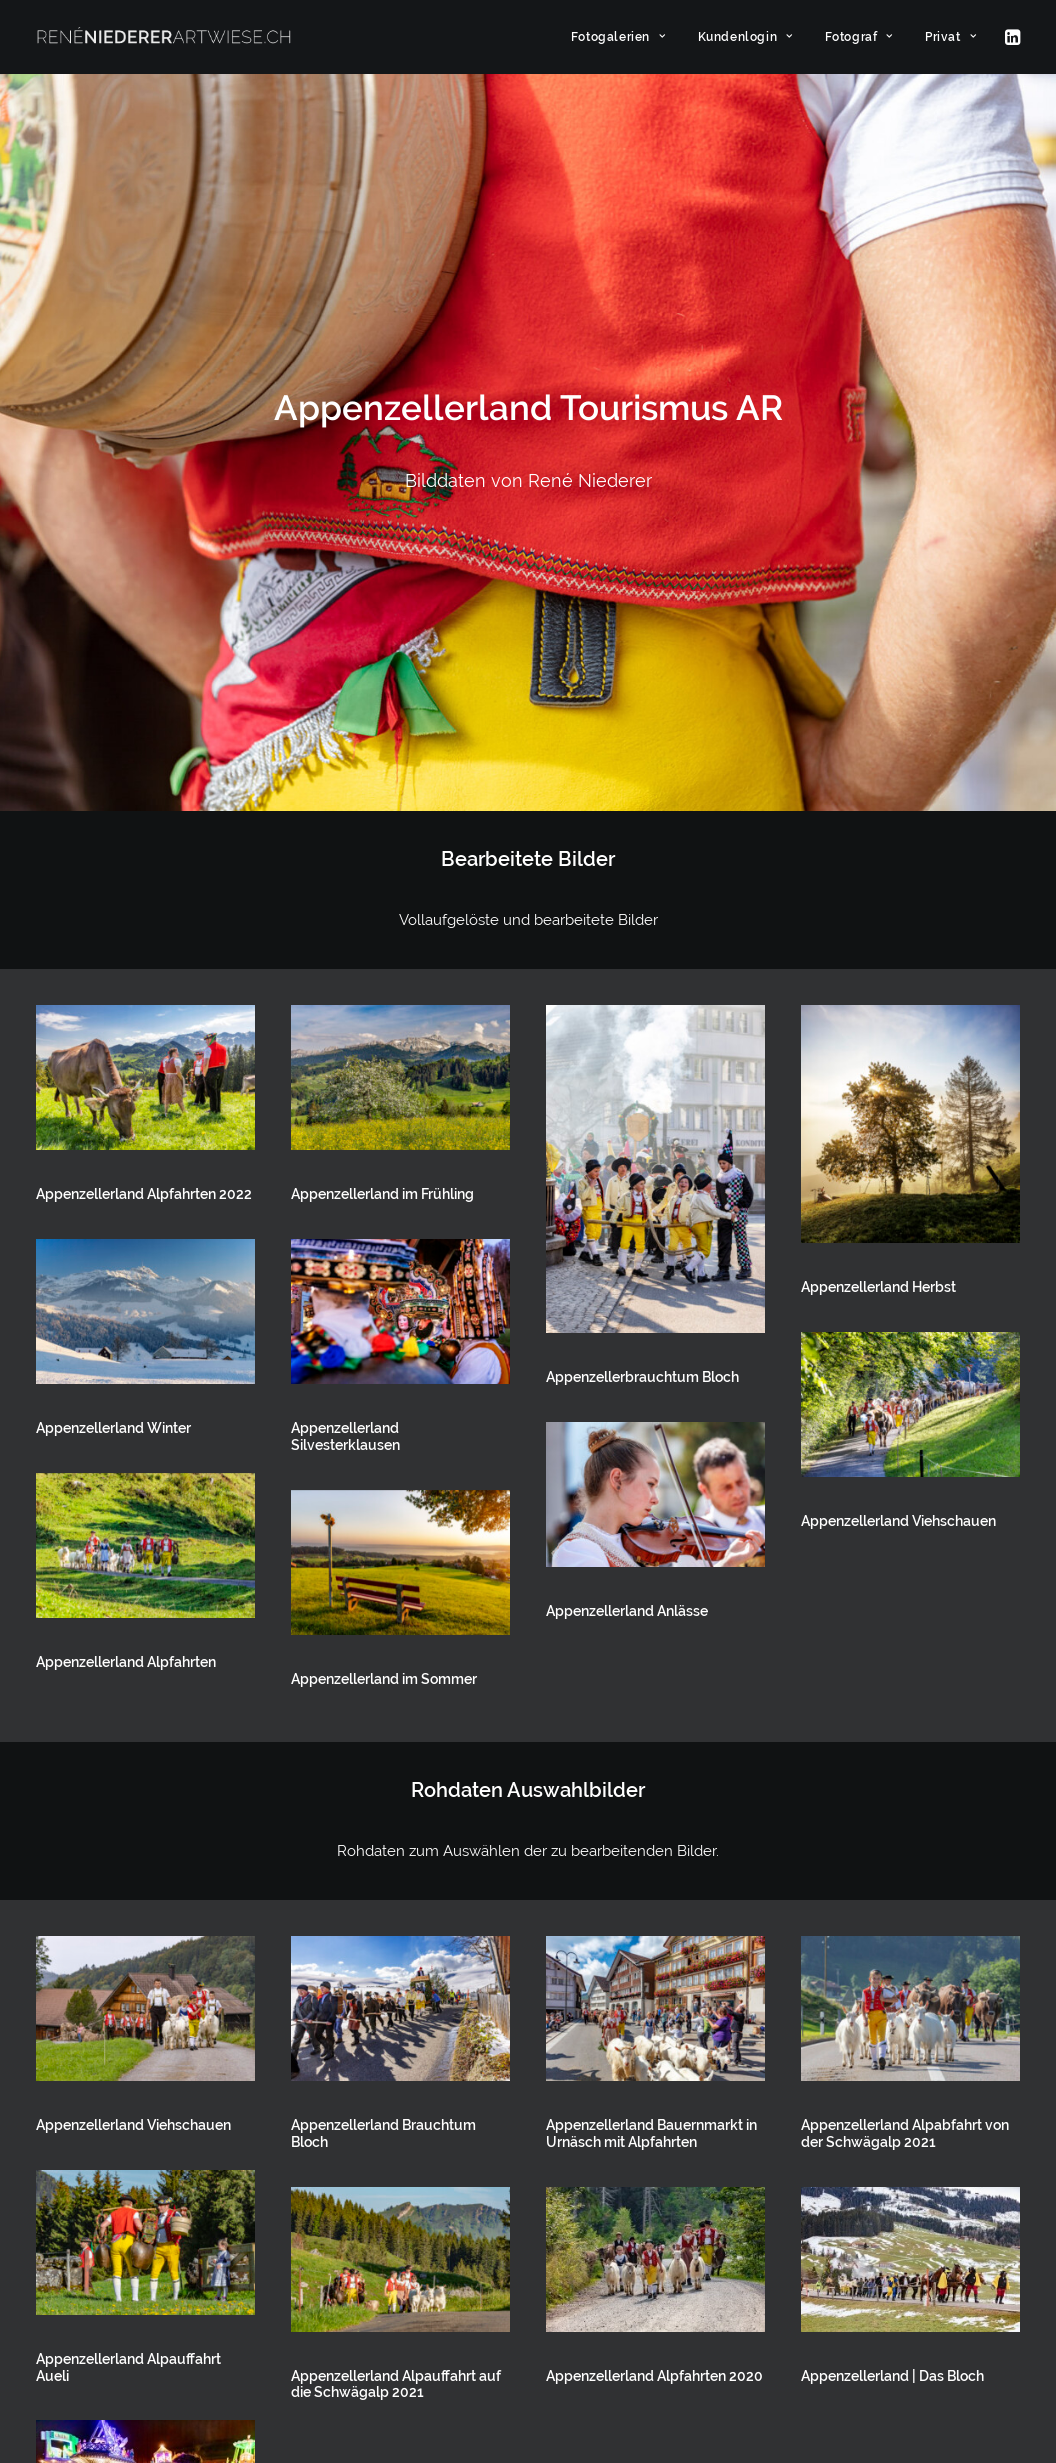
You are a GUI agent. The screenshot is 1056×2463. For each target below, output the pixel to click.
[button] (1011, 37)
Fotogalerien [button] (618, 37)
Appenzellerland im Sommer (384, 1157)
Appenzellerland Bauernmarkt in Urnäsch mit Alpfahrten (651, 1611)
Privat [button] (950, 37)
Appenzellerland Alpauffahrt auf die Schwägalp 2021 (396, 1862)
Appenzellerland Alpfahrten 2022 (144, 672)
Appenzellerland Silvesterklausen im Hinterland (135, 2095)
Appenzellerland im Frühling (382, 672)
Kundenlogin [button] (745, 37)
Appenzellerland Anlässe (627, 1089)
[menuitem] (618, 37)
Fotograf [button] (859, 37)
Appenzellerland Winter (113, 906)
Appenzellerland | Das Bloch (892, 1854)
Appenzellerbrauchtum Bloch (642, 855)
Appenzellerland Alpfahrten (126, 1140)
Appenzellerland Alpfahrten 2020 (654, 1854)
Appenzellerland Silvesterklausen (345, 914)
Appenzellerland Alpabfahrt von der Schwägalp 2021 (905, 1611)
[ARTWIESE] (164, 37)
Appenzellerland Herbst (878, 765)
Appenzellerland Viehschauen (898, 999)
